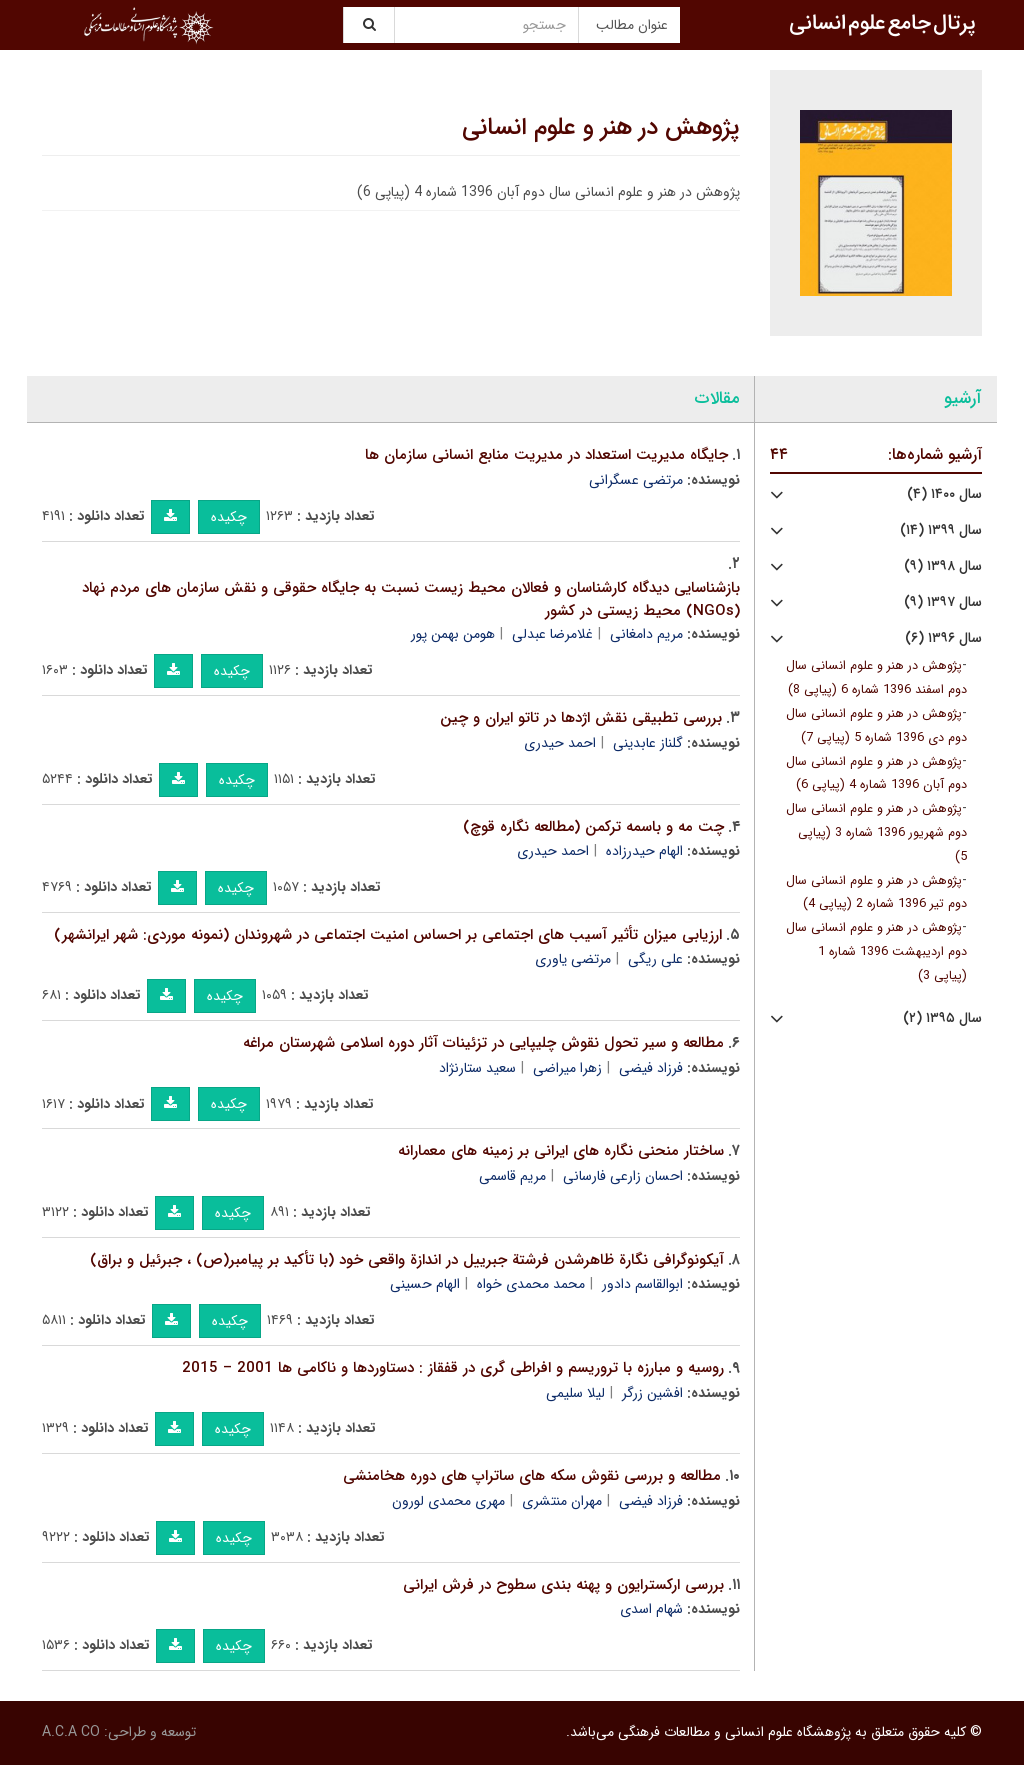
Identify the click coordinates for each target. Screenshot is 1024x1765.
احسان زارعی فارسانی (623, 1176)
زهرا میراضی (567, 1068)
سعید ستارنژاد (477, 1068)
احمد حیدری (560, 743)
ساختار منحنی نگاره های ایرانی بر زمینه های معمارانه (561, 1151)
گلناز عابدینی (648, 743)
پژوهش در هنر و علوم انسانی (601, 128)
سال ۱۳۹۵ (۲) (942, 1018)
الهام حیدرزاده (644, 851)
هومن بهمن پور (453, 634)
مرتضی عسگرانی (636, 480)
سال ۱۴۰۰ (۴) (944, 494)
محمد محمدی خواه (531, 1284)
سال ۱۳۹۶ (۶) (943, 638)
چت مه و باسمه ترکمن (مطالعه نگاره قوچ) (593, 827)
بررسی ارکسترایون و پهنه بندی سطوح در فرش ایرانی (563, 1585)
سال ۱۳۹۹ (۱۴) (941, 530)
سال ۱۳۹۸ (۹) (943, 566)
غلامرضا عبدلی (552, 634)
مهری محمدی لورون (448, 1501)
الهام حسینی (425, 1284)
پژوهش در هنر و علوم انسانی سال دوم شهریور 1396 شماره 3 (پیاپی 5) (876, 833)
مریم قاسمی (512, 1176)
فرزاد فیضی (651, 1068)
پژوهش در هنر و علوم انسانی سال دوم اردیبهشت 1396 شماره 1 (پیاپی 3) (876, 952)
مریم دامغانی (646, 634)
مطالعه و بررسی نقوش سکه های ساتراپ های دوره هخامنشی (532, 1476)
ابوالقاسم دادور (642, 1284)
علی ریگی (655, 959)
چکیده (229, 517)
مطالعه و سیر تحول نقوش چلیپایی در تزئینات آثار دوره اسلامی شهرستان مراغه (483, 1043)
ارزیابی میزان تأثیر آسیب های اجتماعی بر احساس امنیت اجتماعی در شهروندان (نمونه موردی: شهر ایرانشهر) (388, 935)
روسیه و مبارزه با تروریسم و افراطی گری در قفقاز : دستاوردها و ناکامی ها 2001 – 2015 (453, 1368)
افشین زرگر (652, 1393)
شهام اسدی (651, 1609)
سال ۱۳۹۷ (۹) (943, 602)
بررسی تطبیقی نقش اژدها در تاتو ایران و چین (581, 718)
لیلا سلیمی (575, 1393)
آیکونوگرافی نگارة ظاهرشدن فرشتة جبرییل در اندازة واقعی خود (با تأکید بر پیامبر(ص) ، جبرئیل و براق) (407, 1260)
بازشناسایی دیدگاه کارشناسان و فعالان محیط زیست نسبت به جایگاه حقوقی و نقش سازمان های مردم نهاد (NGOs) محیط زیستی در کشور (411, 599)
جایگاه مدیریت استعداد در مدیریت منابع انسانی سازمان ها (546, 455)
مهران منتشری (562, 1501)
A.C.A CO (71, 1732)
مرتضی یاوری (573, 959)
